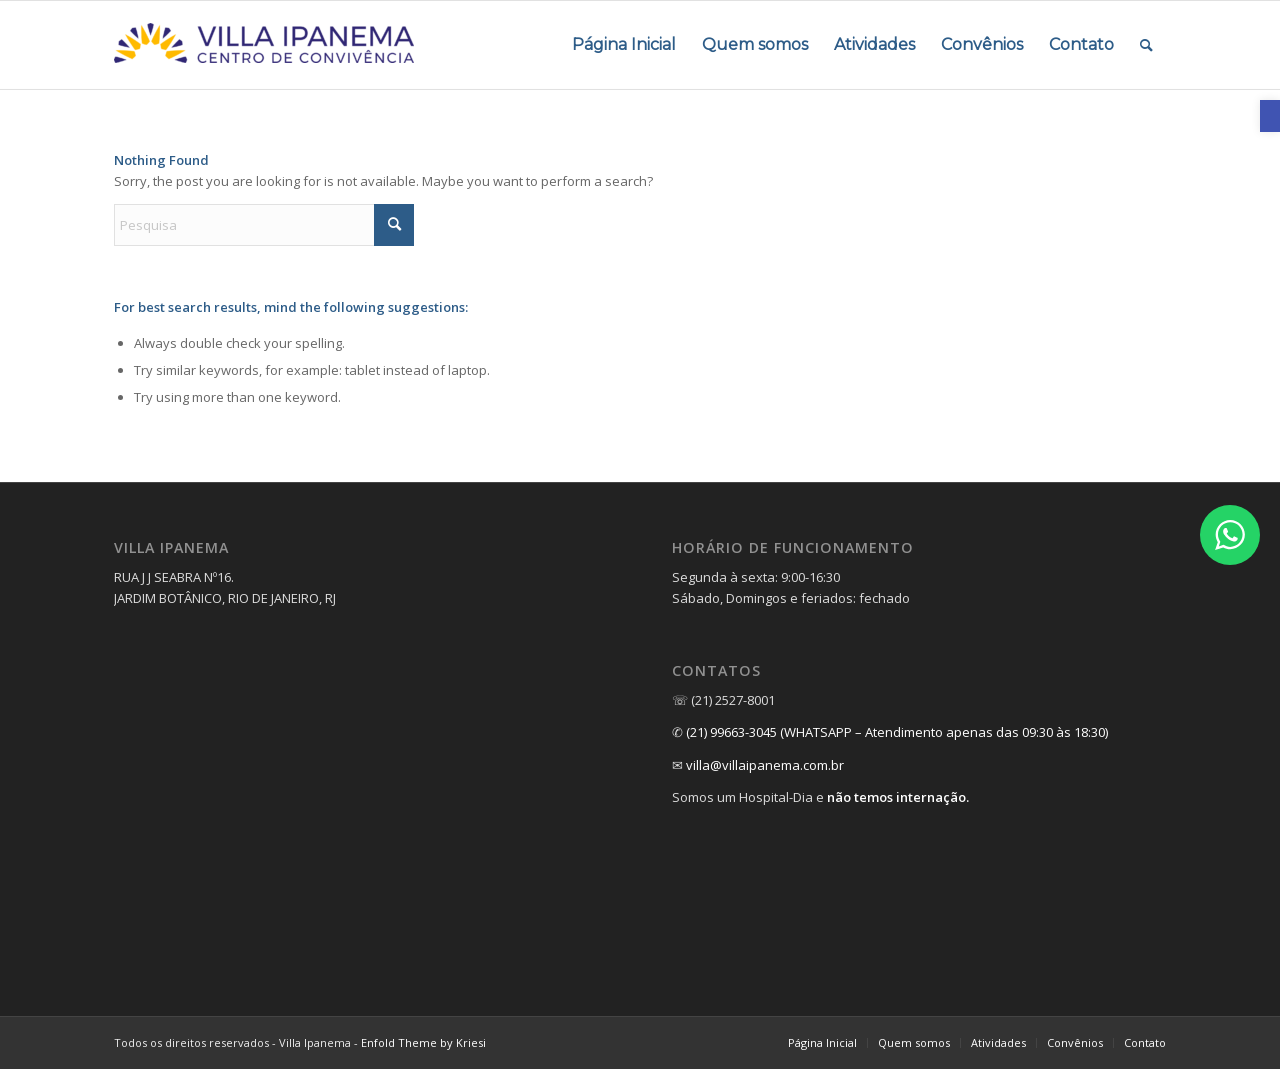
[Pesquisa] (264, 225)
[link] (1270, 116)
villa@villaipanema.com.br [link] (765, 765)
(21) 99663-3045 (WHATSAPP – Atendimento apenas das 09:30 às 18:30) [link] (897, 732)
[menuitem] (624, 45)
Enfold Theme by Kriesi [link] (423, 1042)
